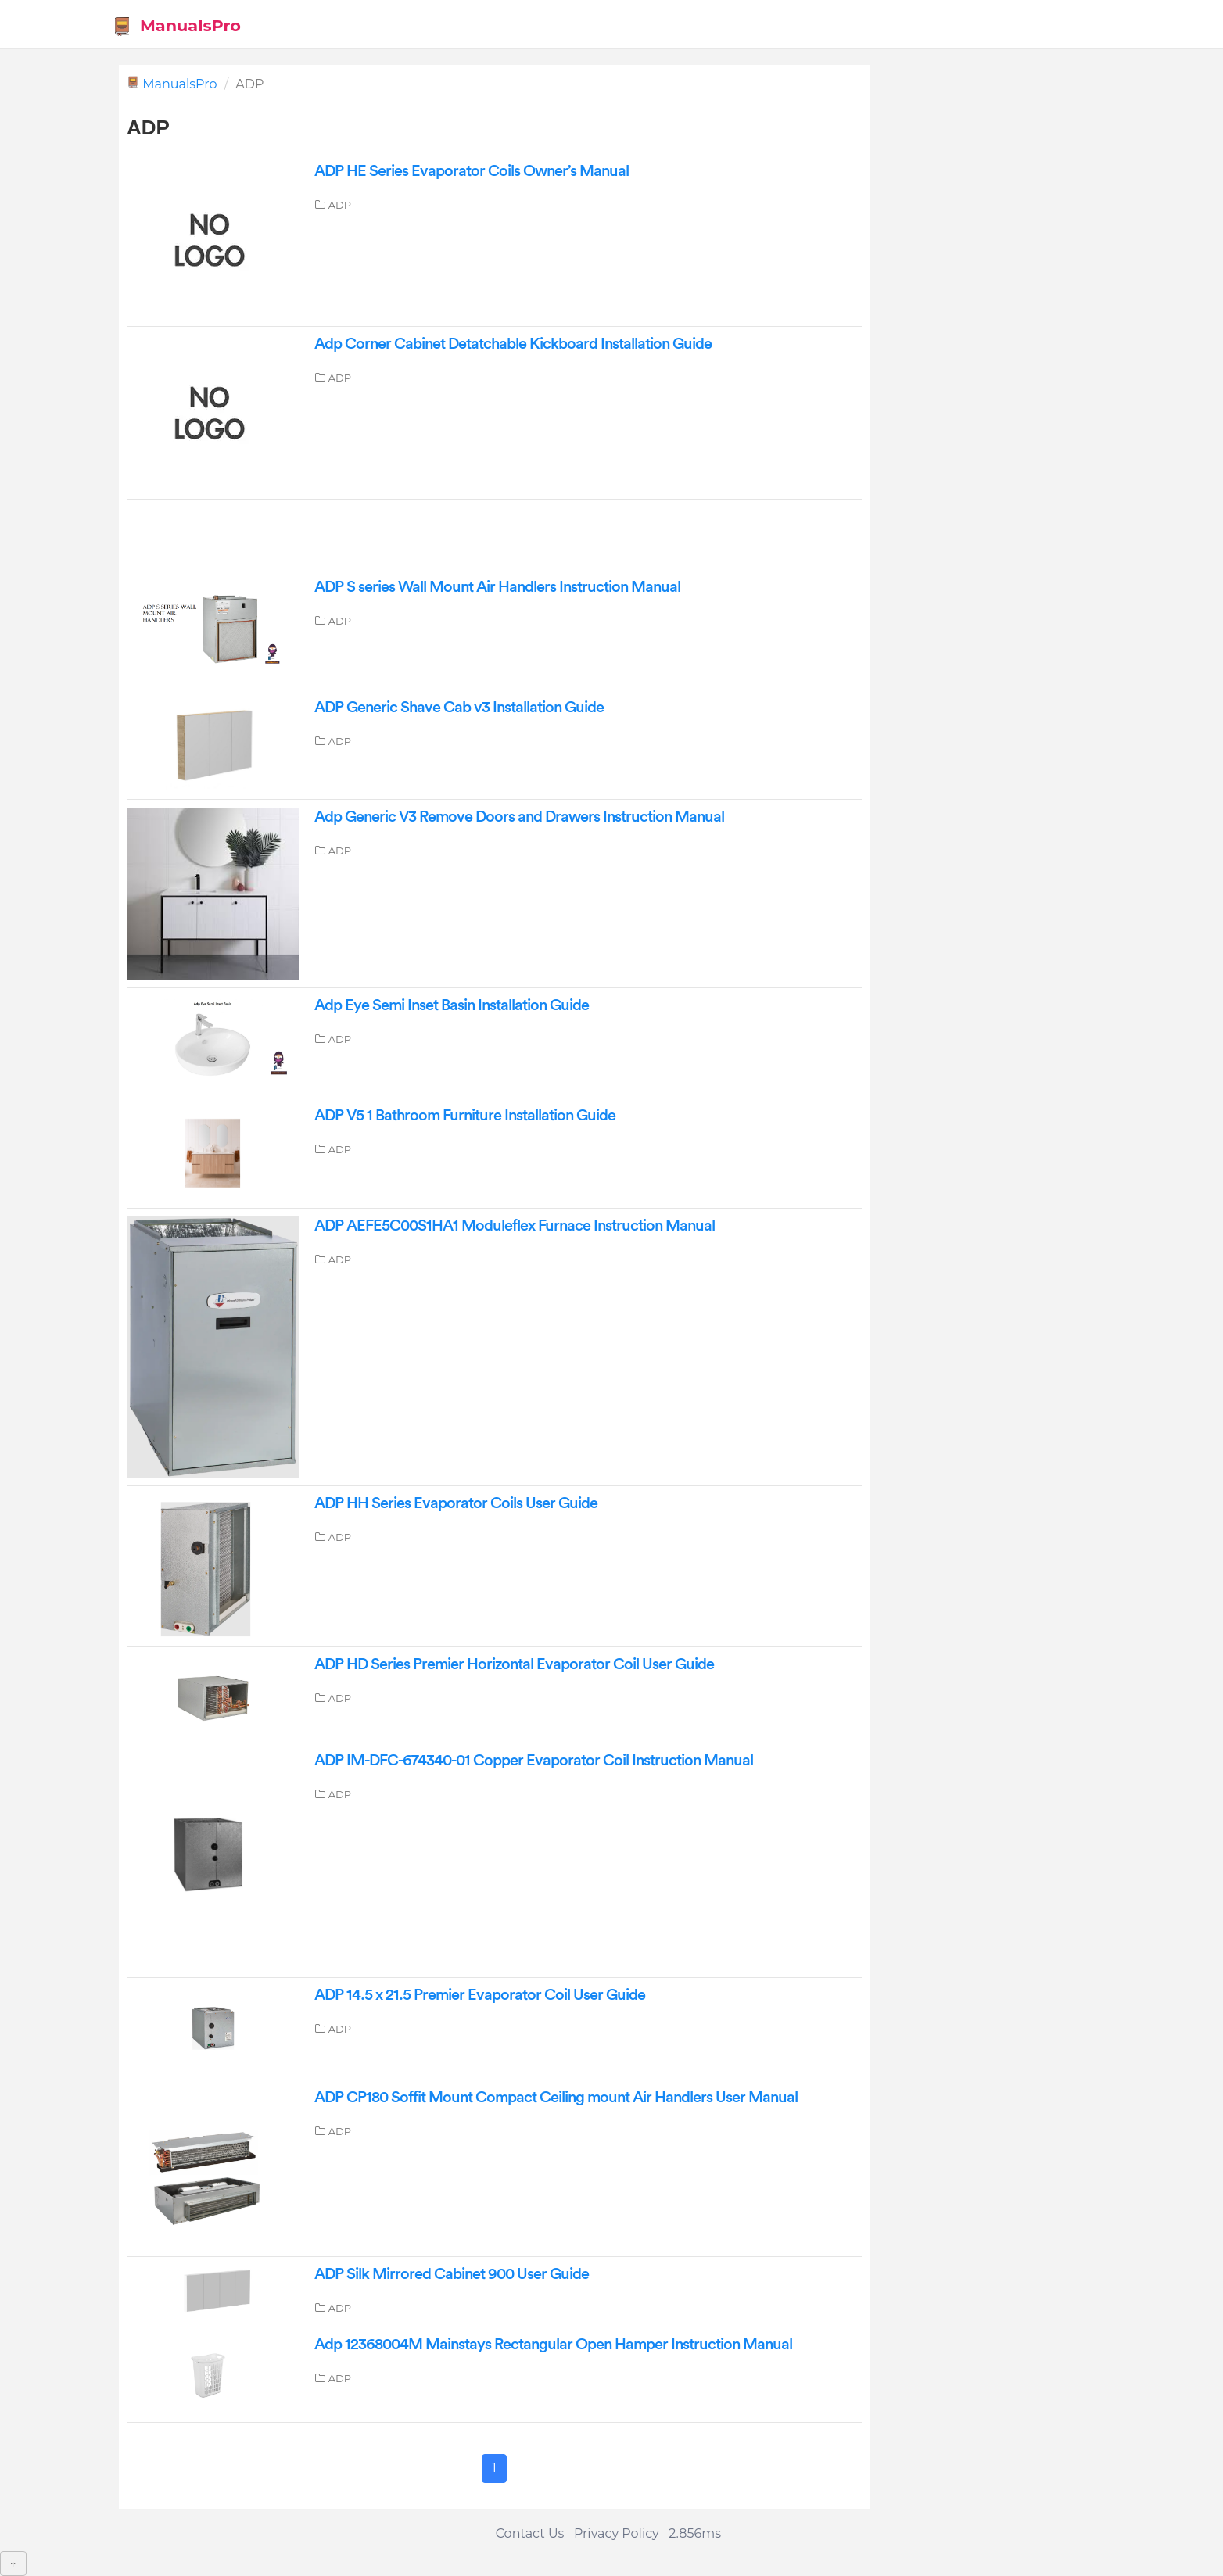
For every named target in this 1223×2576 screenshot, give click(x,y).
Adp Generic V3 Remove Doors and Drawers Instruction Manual (519, 817)
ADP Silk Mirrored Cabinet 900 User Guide (451, 2274)
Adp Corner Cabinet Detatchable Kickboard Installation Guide (513, 344)
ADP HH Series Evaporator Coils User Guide (455, 1503)
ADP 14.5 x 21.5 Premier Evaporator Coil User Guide (479, 1995)
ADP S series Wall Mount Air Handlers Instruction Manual (497, 587)
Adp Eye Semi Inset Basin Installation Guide (451, 1005)
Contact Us (530, 2533)
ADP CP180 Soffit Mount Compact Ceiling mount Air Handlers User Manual (556, 2097)
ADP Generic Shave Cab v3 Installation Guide (459, 707)
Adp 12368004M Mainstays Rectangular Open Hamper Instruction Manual (553, 2344)
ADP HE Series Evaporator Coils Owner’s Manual (471, 171)
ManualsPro (176, 26)
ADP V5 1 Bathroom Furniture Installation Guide (464, 1115)
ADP (339, 205)
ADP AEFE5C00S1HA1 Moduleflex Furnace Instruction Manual (514, 1226)
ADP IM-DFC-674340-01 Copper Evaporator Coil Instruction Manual (533, 1760)
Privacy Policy (616, 2533)
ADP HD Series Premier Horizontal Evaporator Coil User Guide (514, 1664)
